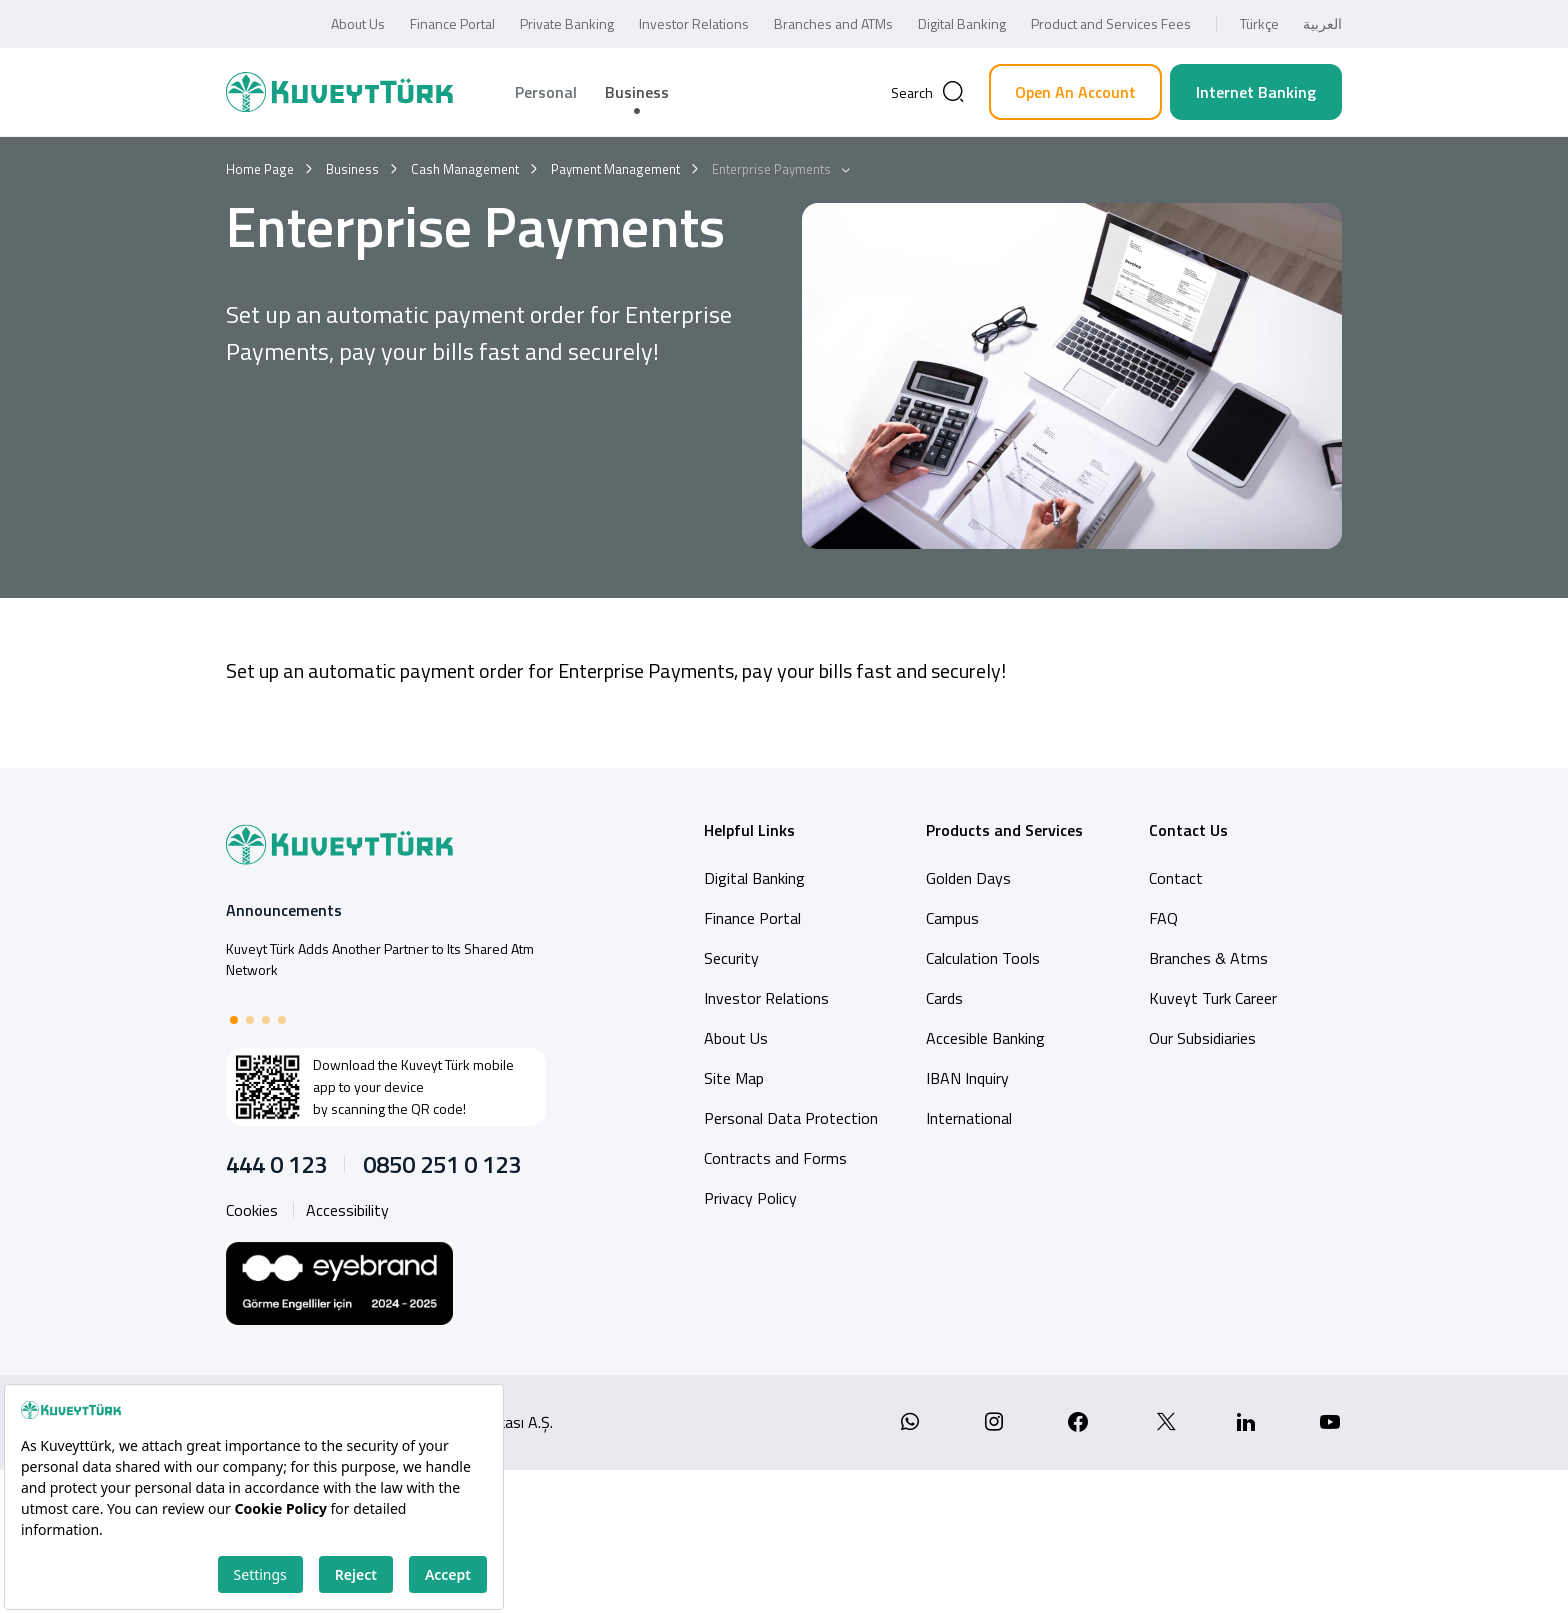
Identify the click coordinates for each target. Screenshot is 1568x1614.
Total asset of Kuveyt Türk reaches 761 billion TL (368, 948)
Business (637, 92)
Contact (1176, 878)
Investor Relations (694, 23)
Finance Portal (452, 23)
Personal (546, 92)
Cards (944, 998)
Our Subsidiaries (1202, 1038)
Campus (952, 918)
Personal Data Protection (791, 1118)
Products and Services (1004, 830)
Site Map (734, 1078)
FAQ (1163, 918)
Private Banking (567, 23)
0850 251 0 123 (442, 1164)
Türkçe (1259, 23)
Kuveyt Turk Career (1213, 998)
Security (731, 958)
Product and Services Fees (1111, 23)
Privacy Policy (750, 1198)
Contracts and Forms (775, 1158)
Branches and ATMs (833, 23)
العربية (1322, 23)
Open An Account (1075, 92)
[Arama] (928, 92)
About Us (358, 23)
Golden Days (968, 878)
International (969, 1118)
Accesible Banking (985, 1038)
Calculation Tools (983, 958)
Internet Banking (1256, 92)
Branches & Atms (1208, 958)
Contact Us (1188, 830)
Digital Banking (962, 23)
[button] (234, 1020)
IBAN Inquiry (967, 1078)
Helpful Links (749, 830)
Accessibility (347, 1210)
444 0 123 (276, 1164)
